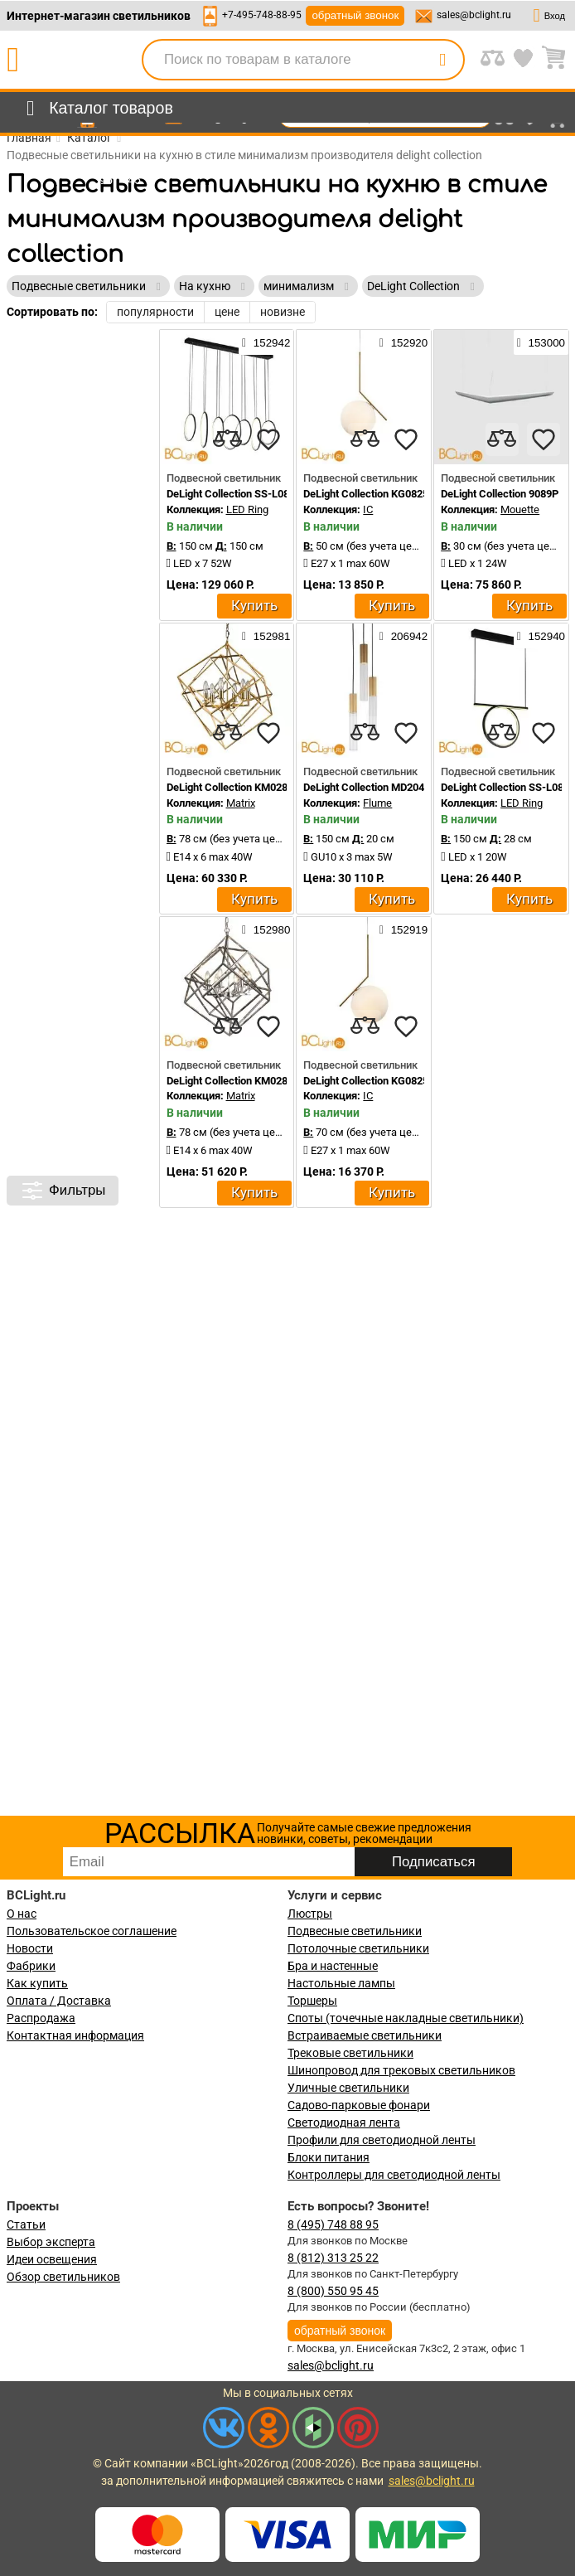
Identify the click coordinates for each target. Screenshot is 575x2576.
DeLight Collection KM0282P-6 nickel (254, 1081)
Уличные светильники (348, 2087)
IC (368, 509)
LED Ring (247, 509)
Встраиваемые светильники (365, 2035)
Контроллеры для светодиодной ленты (394, 2174)
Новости (30, 1948)
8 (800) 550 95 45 (333, 2290)
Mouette (519, 509)
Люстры (310, 1913)
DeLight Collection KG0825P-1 (374, 1081)
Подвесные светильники (355, 1931)
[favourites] (268, 439)
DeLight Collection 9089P (499, 494)
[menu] (96, 108)
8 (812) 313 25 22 (333, 2257)
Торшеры (312, 2000)
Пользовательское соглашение (91, 1931)
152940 (541, 636)
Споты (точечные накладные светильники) (406, 2018)
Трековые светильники (350, 2052)
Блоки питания (329, 2157)
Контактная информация (75, 2035)
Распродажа (41, 2018)
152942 (266, 342)
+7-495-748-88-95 (262, 15)
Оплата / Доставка (59, 2000)
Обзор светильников (63, 2276)
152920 (403, 342)
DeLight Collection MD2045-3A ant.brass (399, 787)
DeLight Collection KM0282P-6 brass (253, 787)
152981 (266, 636)
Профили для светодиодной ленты (382, 2140)
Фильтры (62, 1190)
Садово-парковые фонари (359, 2105)
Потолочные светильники (358, 1948)
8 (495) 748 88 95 (333, 2224)
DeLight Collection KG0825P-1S (377, 494)
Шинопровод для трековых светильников (401, 2070)
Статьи (26, 2224)
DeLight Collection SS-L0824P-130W (252, 494)
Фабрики (31, 1965)
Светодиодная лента (344, 2122)
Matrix (240, 803)
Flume (377, 803)
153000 (541, 342)
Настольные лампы (341, 1983)
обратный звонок (355, 15)
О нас (21, 1913)
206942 (403, 636)
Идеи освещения (52, 2259)
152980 (266, 929)
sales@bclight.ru (474, 15)
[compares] (227, 439)
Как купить (37, 1983)
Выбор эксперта (51, 2242)
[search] (442, 60)
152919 (403, 929)
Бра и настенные (333, 1965)
